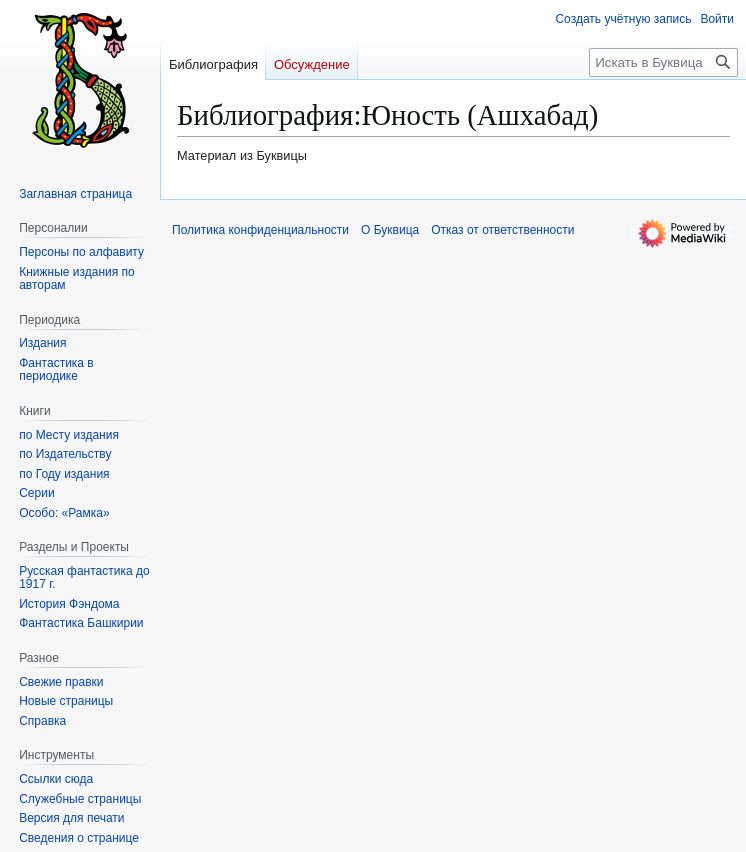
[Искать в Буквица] (663, 62)
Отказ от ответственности (502, 230)
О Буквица (390, 230)
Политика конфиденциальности (260, 230)
